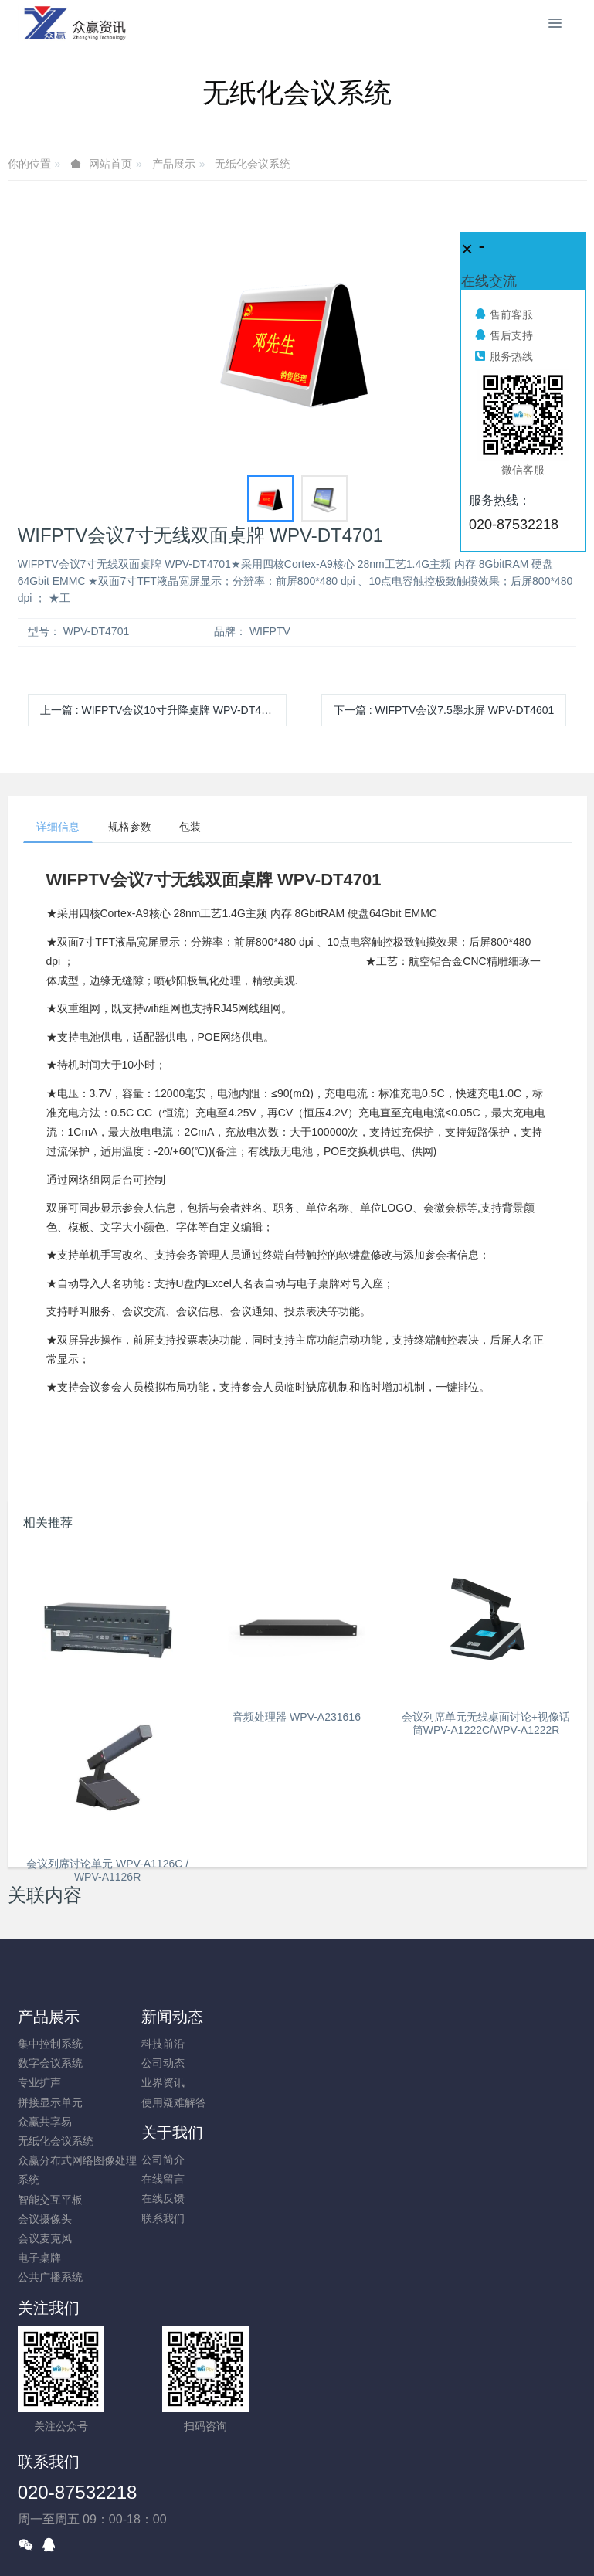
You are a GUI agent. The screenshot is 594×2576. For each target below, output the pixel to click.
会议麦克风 (45, 2241)
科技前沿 (183, 2047)
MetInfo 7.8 (272, 2543)
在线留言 (329, 2066)
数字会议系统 (50, 2066)
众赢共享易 (45, 2124)
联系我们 (329, 2105)
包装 (205, 828)
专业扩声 (39, 2085)
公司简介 (329, 2047)
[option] (297, 337)
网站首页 (110, 163)
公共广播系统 (50, 2280)
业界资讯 (183, 2085)
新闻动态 (193, 2019)
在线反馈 (329, 2085)
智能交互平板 (50, 2202)
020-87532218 (367, 2346)
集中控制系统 (50, 2047)
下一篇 (444, 710)
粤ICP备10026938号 (297, 2523)
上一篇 (160, 710)
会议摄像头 (45, 2221)
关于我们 (338, 2019)
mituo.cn (389, 2543)
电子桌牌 (39, 2261)
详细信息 (61, 828)
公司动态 (183, 2066)
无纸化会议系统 (252, 164)
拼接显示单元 (50, 2105)
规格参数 (138, 828)
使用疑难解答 (194, 2105)
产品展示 (173, 164)
